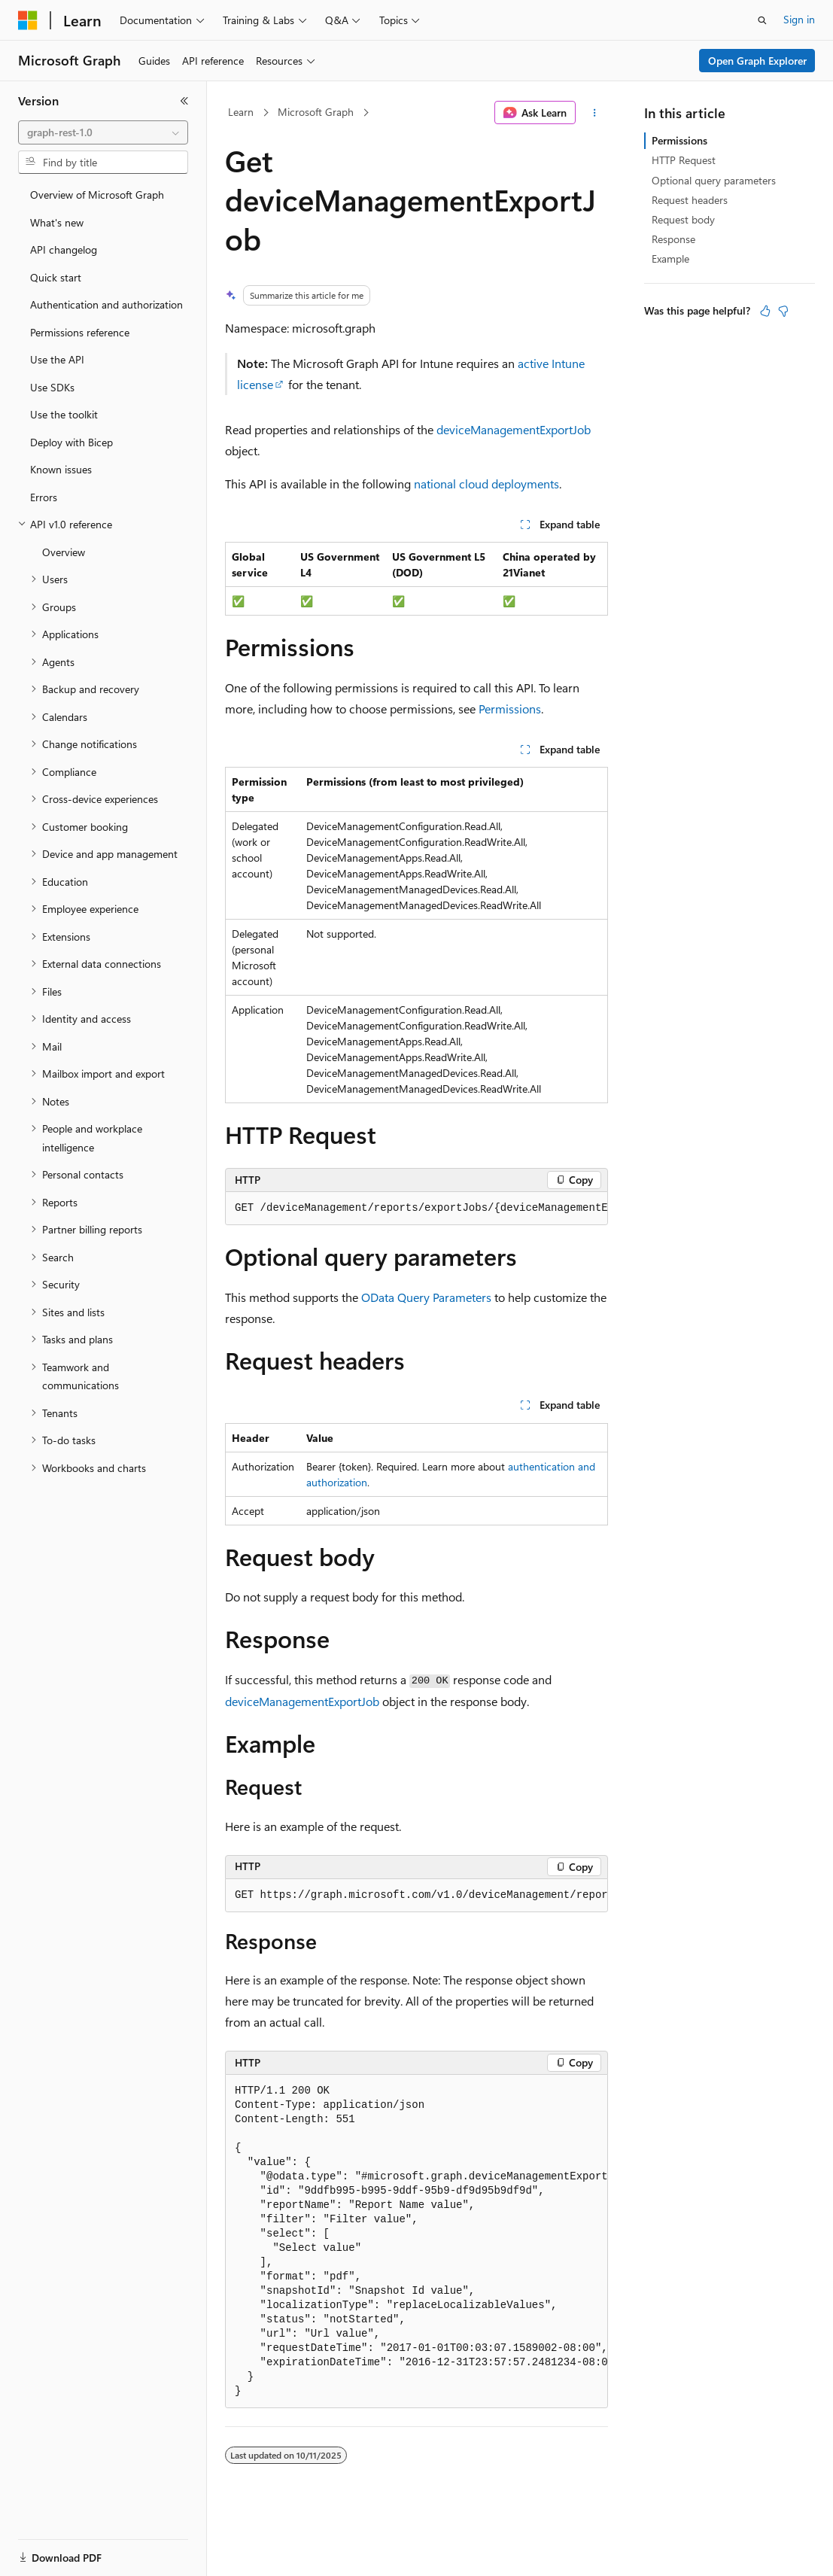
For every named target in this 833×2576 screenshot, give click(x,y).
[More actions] (595, 113)
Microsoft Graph (316, 112)
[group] (416, 1208)
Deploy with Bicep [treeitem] (71, 442)
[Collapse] (184, 100)
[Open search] (762, 20)
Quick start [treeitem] (55, 277)
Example (670, 258)
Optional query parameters (714, 180)
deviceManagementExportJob (513, 429)
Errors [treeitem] (43, 497)
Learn (241, 112)
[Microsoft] (28, 20)
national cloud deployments (486, 483)
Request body (683, 219)
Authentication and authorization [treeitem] (106, 304)
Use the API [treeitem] (57, 359)
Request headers (690, 200)
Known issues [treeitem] (61, 469)
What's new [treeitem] (57, 222)
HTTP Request (684, 160)
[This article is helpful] (765, 311)
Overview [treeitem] (63, 552)
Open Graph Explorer (757, 60)
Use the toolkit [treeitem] (64, 414)
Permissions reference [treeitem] (79, 332)
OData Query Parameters (426, 1297)
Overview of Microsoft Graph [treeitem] (97, 194)
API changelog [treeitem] (63, 249)
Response (673, 239)
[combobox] (103, 132)
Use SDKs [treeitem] (52, 387)
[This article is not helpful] (783, 311)
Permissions (510, 708)
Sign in (799, 19)
